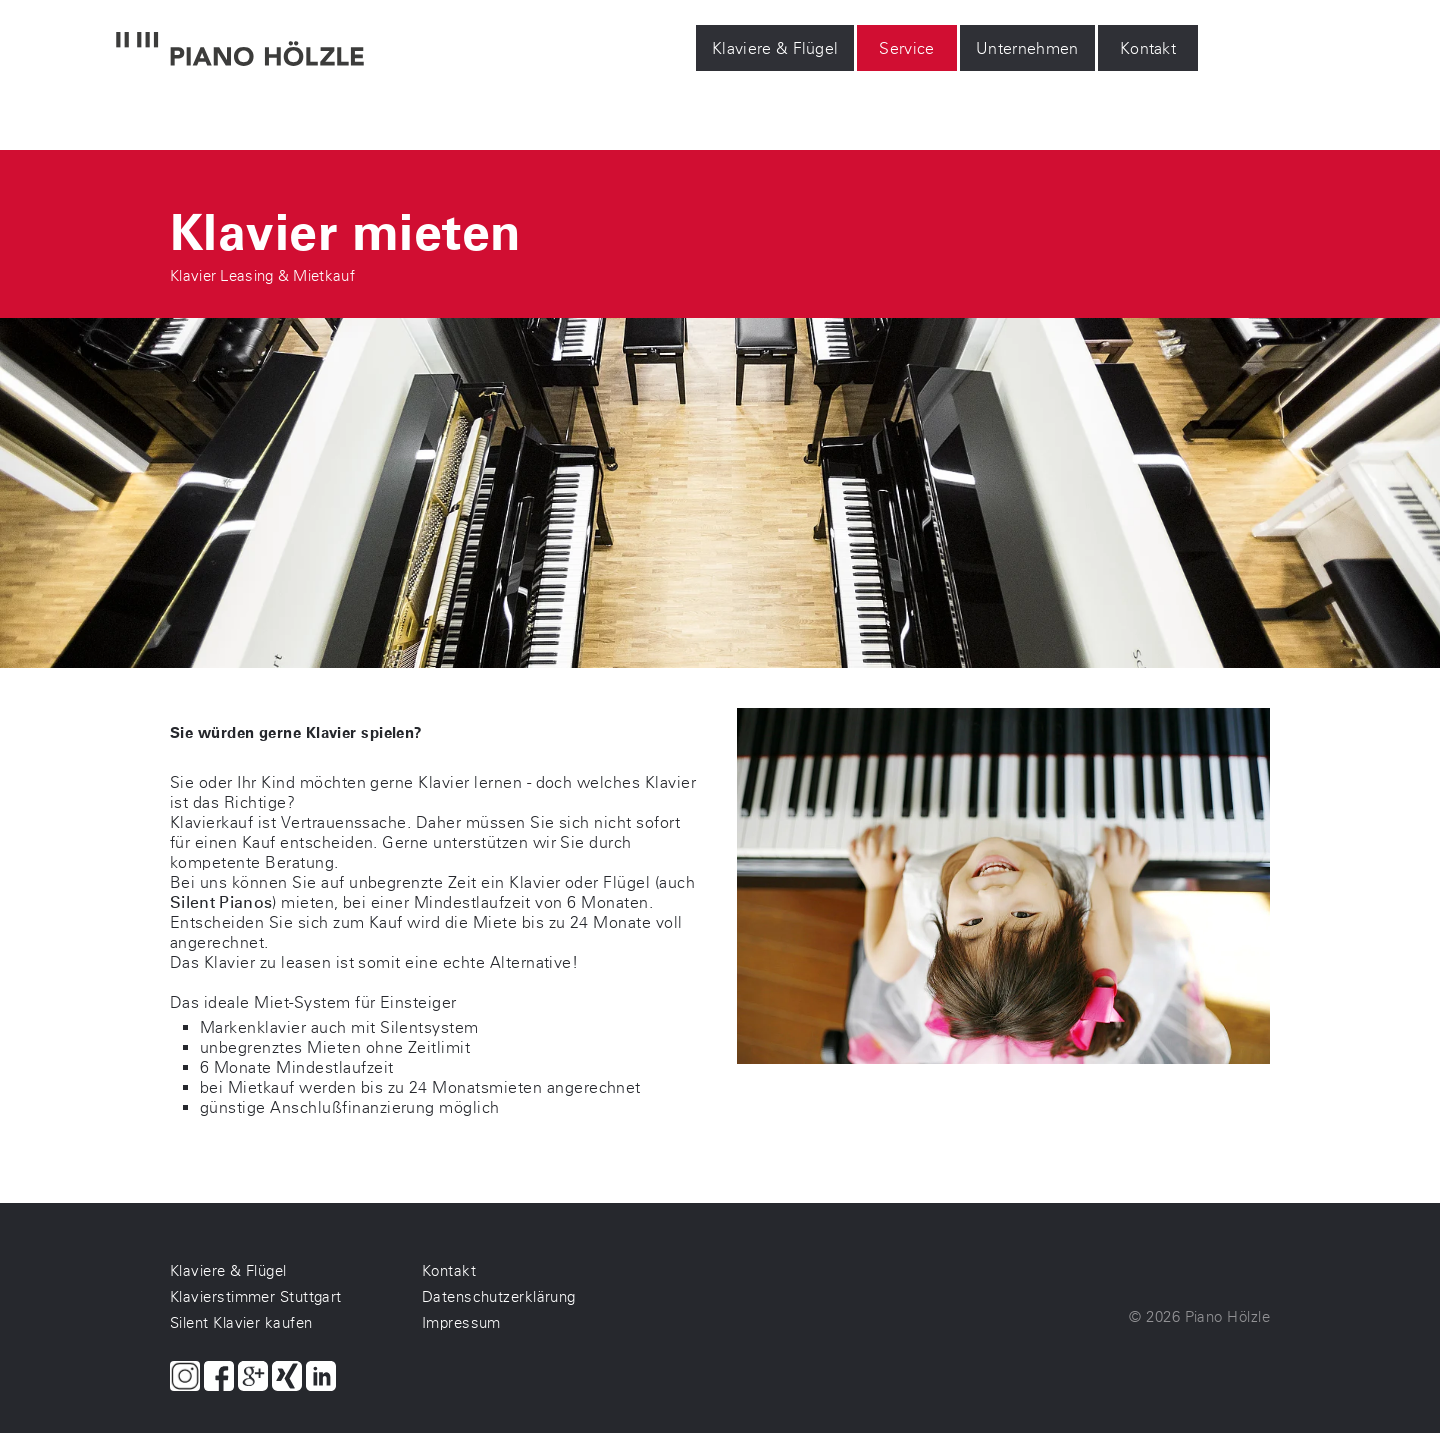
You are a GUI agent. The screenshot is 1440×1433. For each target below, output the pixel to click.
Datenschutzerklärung (499, 1297)
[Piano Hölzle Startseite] (240, 51)
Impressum (461, 1323)
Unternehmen (1027, 48)
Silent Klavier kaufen (241, 1323)
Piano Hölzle (1227, 1317)
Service (907, 48)
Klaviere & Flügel (775, 48)
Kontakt (1148, 48)
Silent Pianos (221, 902)
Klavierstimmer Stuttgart (256, 1297)
